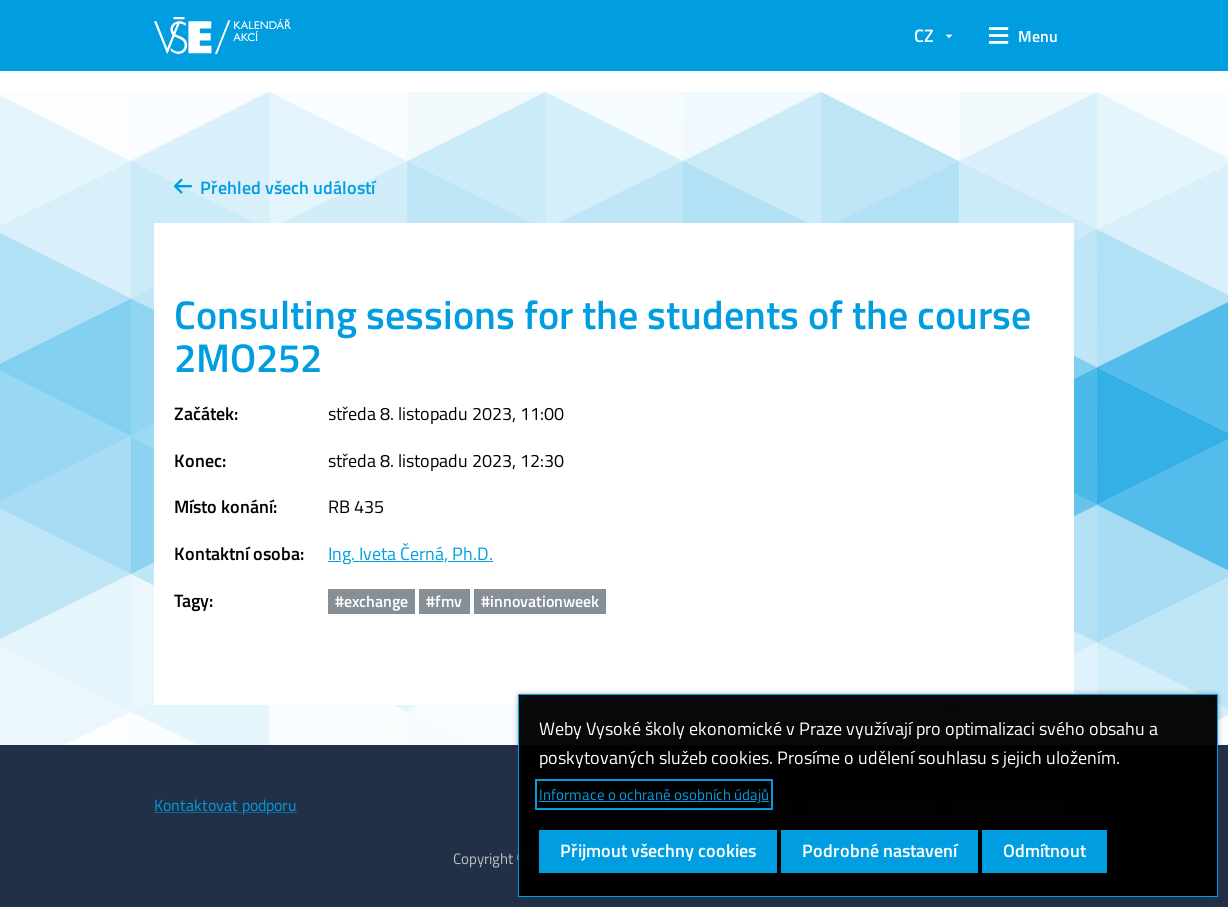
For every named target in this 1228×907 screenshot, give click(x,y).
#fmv (444, 601)
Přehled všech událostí (274, 187)
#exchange (371, 601)
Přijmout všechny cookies (658, 850)
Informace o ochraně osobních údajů (654, 794)
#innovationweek (540, 601)
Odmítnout (1044, 850)
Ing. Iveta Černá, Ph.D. (410, 553)
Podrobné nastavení (879, 850)
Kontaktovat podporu (225, 805)
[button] (1023, 36)
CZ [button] (924, 35)
